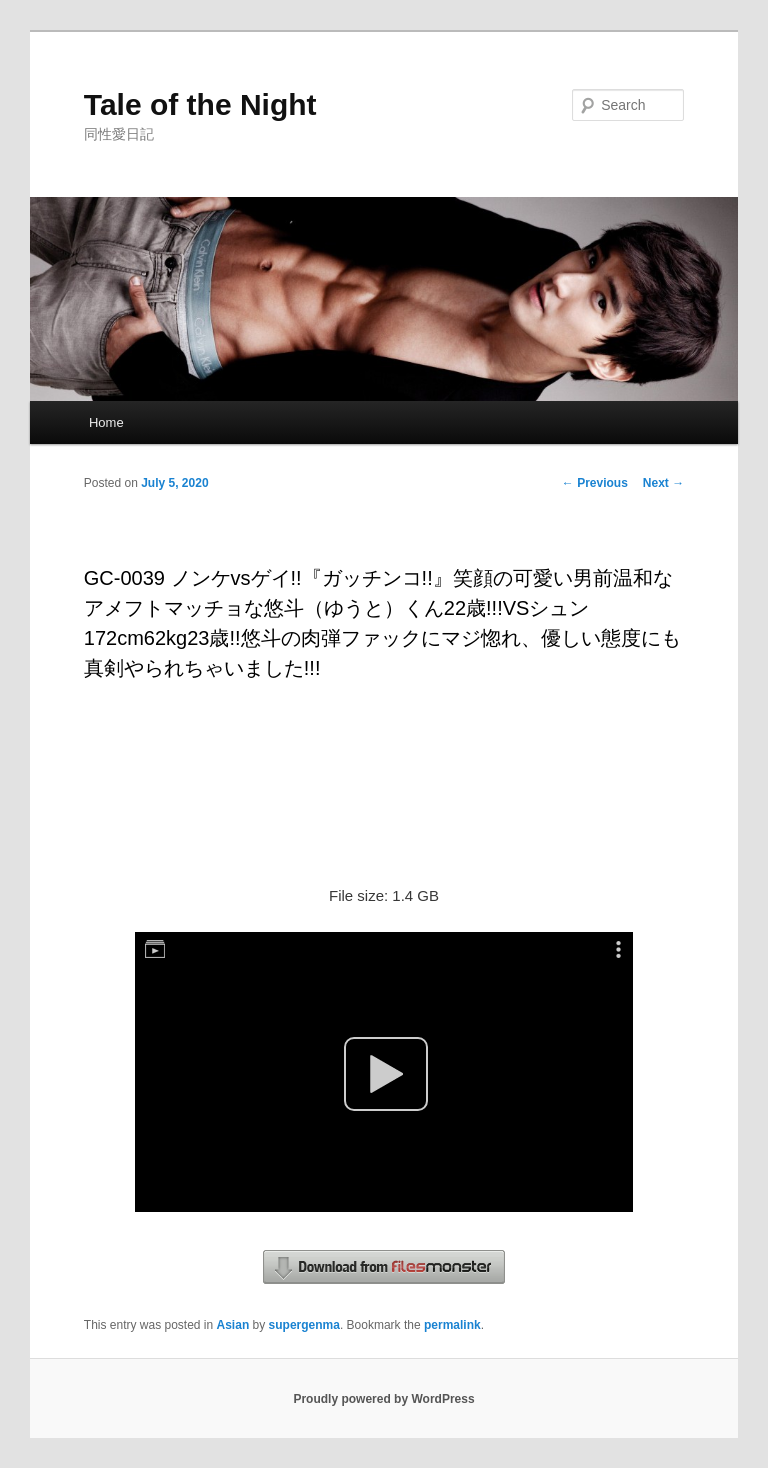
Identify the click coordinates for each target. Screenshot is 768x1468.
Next (663, 483)
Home (106, 422)
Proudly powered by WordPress (383, 1399)
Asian (233, 1325)
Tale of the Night (200, 104)
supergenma (304, 1325)
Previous (595, 483)
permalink (452, 1325)
